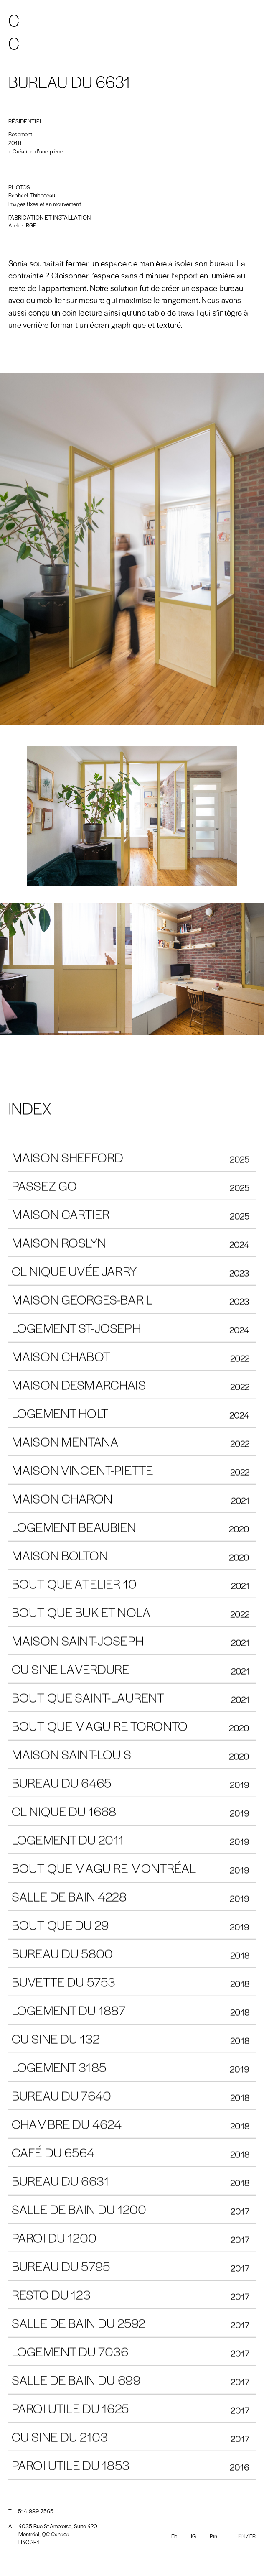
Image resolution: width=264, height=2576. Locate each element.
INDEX (29, 1108)
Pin (213, 2536)
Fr (252, 2536)
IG (193, 2536)
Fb (174, 2536)
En (241, 2536)
